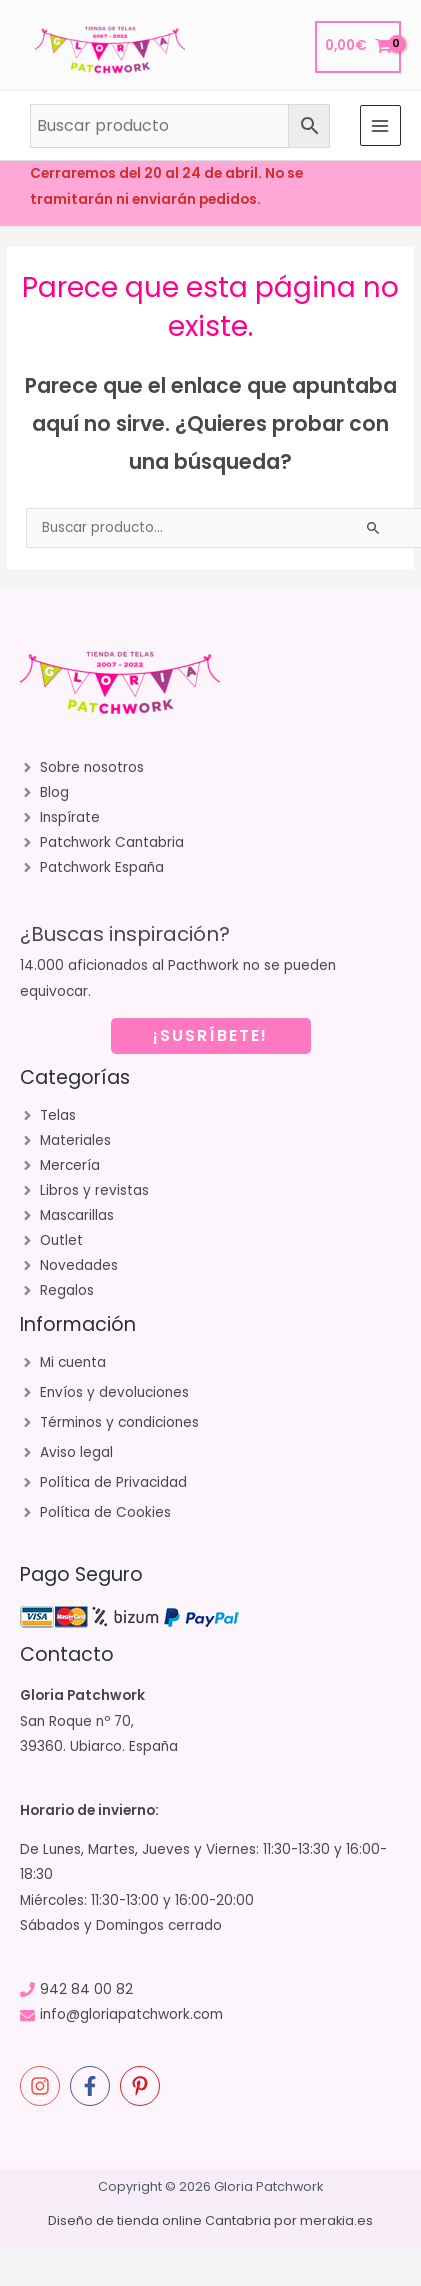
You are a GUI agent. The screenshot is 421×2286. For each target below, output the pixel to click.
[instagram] (43, 2086)
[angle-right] (82, 768)
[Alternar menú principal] (380, 125)
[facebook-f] (93, 2086)
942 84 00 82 (86, 1989)
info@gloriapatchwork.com (131, 2014)
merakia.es (336, 2220)
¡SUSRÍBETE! (210, 1035)
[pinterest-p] (143, 2086)
